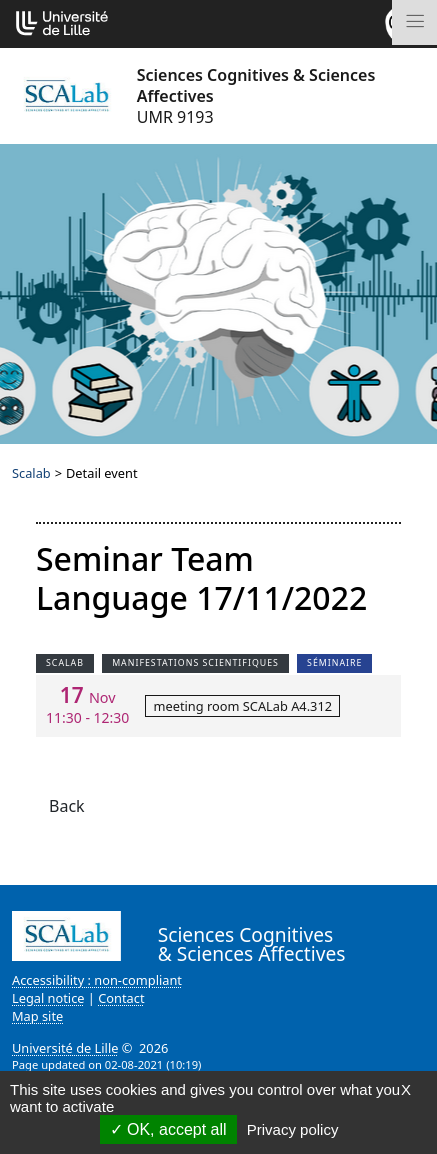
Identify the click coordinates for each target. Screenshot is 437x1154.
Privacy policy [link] (293, 1129)
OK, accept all (168, 1129)
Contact (121, 998)
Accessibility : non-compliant (97, 980)
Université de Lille (65, 1048)
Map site (37, 1016)
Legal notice (48, 998)
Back (67, 806)
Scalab (31, 473)
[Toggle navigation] (414, 22)
